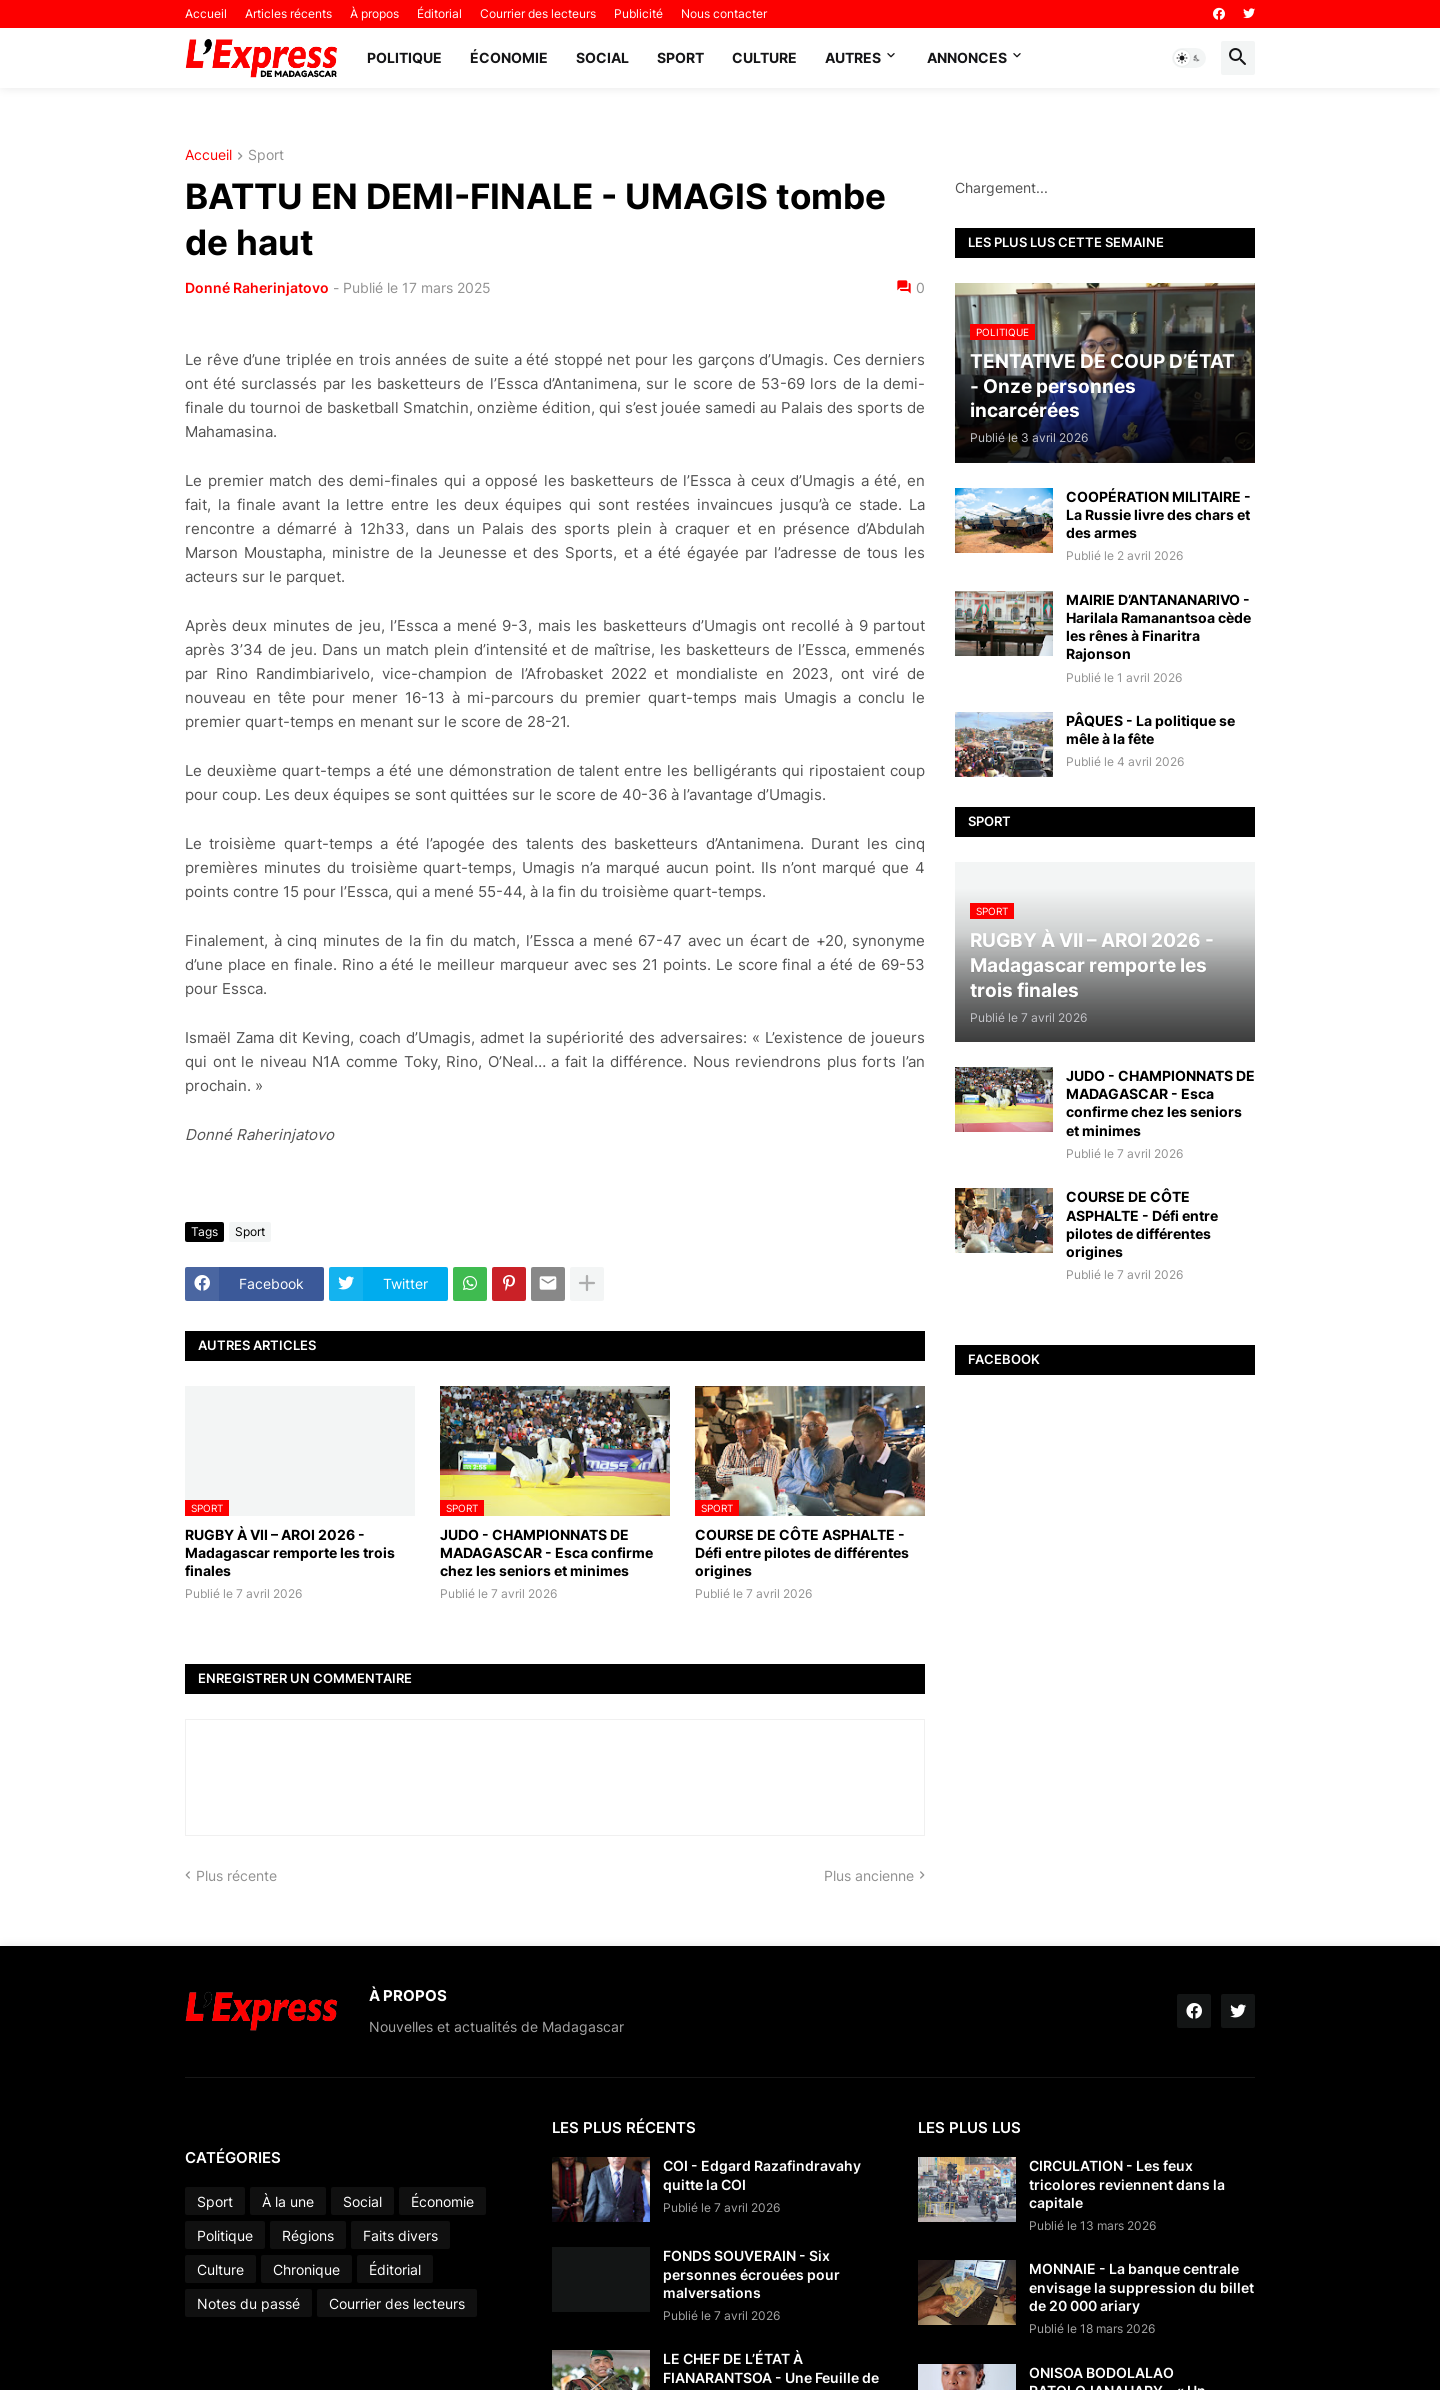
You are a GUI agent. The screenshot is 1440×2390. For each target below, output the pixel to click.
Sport (680, 57)
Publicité (638, 13)
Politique (404, 57)
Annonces (967, 57)
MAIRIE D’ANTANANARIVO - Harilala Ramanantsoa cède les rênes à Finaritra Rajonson (1158, 627)
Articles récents (288, 13)
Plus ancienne (869, 1875)
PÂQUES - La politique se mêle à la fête (1150, 729)
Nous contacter (724, 13)
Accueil (206, 13)
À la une (288, 2201)
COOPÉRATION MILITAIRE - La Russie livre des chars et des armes (1158, 514)
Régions (308, 2235)
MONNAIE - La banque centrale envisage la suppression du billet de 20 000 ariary (1141, 2286)
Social (602, 57)
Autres (853, 57)
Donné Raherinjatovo (257, 287)
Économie (509, 57)
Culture (764, 57)
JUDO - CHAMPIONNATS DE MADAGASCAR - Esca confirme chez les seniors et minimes (546, 1552)
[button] (1189, 58)
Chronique (306, 2269)
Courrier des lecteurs (538, 13)
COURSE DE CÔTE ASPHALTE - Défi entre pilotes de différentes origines (802, 1552)
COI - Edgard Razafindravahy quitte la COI (762, 2174)
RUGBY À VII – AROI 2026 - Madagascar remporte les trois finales (290, 1552)
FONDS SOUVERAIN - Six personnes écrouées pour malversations (751, 2273)
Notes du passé (248, 2303)
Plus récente (236, 1875)
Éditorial (439, 13)
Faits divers (400, 2235)
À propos (374, 13)
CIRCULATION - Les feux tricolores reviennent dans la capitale (1127, 2183)
